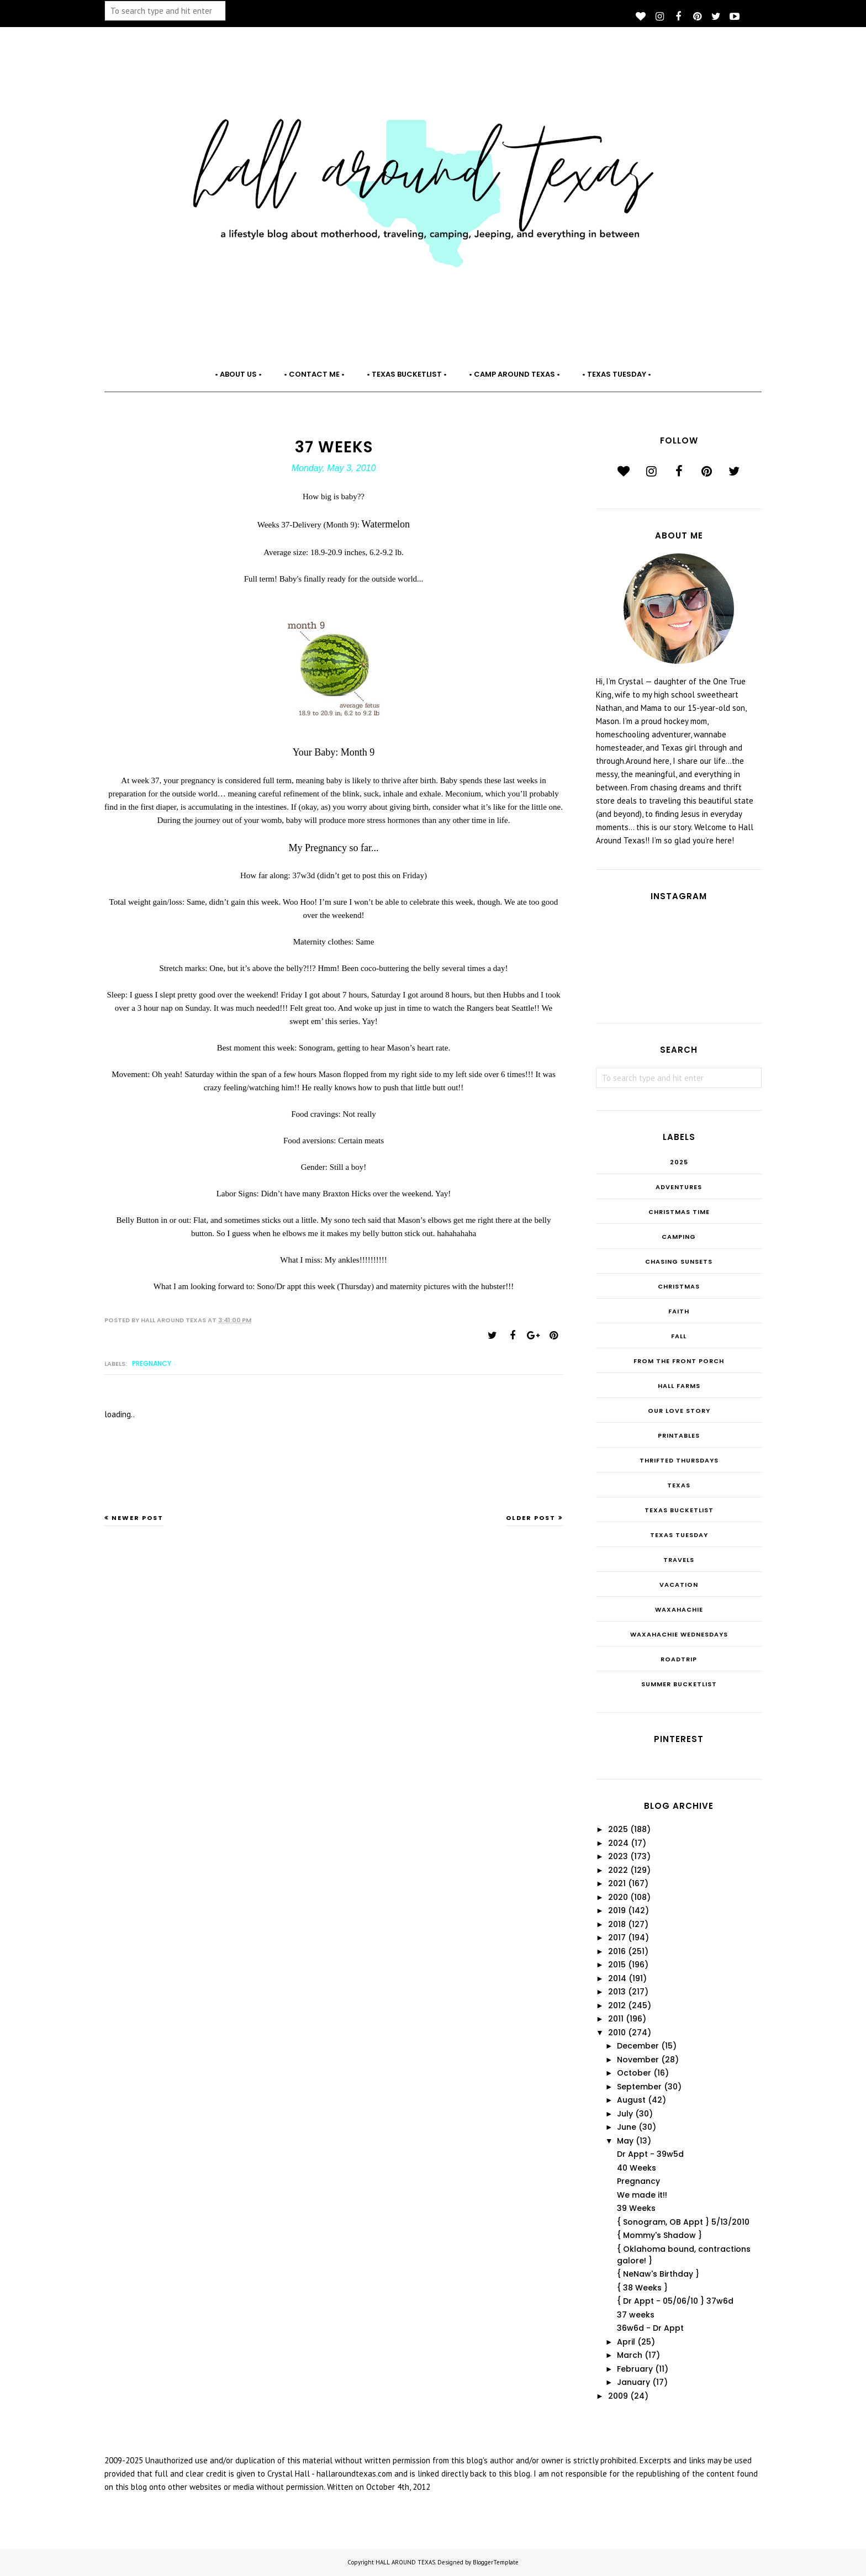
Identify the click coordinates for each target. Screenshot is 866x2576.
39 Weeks (636, 2208)
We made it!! (642, 2194)
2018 (617, 1924)
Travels (678, 1559)
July (625, 2113)
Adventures (679, 1187)
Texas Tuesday (679, 1534)
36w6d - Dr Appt (650, 2328)
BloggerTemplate (496, 2562)
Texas (678, 1485)
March (629, 2355)
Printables (679, 1435)
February (635, 2368)
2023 (618, 1856)
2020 (618, 1897)
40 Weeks (636, 2167)
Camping (679, 1236)
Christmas (679, 1286)
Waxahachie (679, 1609)
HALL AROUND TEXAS (405, 2562)
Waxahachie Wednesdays (679, 1634)
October (634, 2072)
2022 (618, 1870)
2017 (617, 1937)
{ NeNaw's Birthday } (658, 2273)
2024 (618, 1843)
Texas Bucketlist (679, 1510)
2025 (679, 1162)
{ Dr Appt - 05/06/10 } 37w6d (675, 2300)
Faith (678, 1311)
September (639, 2086)
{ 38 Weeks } (642, 2287)
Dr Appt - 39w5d (650, 2154)
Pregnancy (151, 1363)
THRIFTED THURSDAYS (679, 1460)
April (626, 2341)
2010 (617, 2032)
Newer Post (137, 1517)
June (626, 2126)
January (633, 2382)
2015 (617, 1964)
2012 (617, 2005)
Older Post (531, 1517)
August (631, 2099)
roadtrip (679, 1659)
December (638, 2045)
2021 (617, 1883)
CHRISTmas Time (679, 1211)
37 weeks (635, 2314)
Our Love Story (679, 1410)
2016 (617, 1951)
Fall (679, 1336)
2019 (617, 1910)
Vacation (678, 1584)
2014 (617, 1978)
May (625, 2140)
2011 (616, 2018)
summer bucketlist (679, 1684)
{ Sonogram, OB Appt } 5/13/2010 (683, 2221)
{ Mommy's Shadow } (659, 2235)
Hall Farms (679, 1385)
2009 (618, 2395)
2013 (617, 1991)
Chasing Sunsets (678, 1261)
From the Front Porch (678, 1360)
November (638, 2059)
